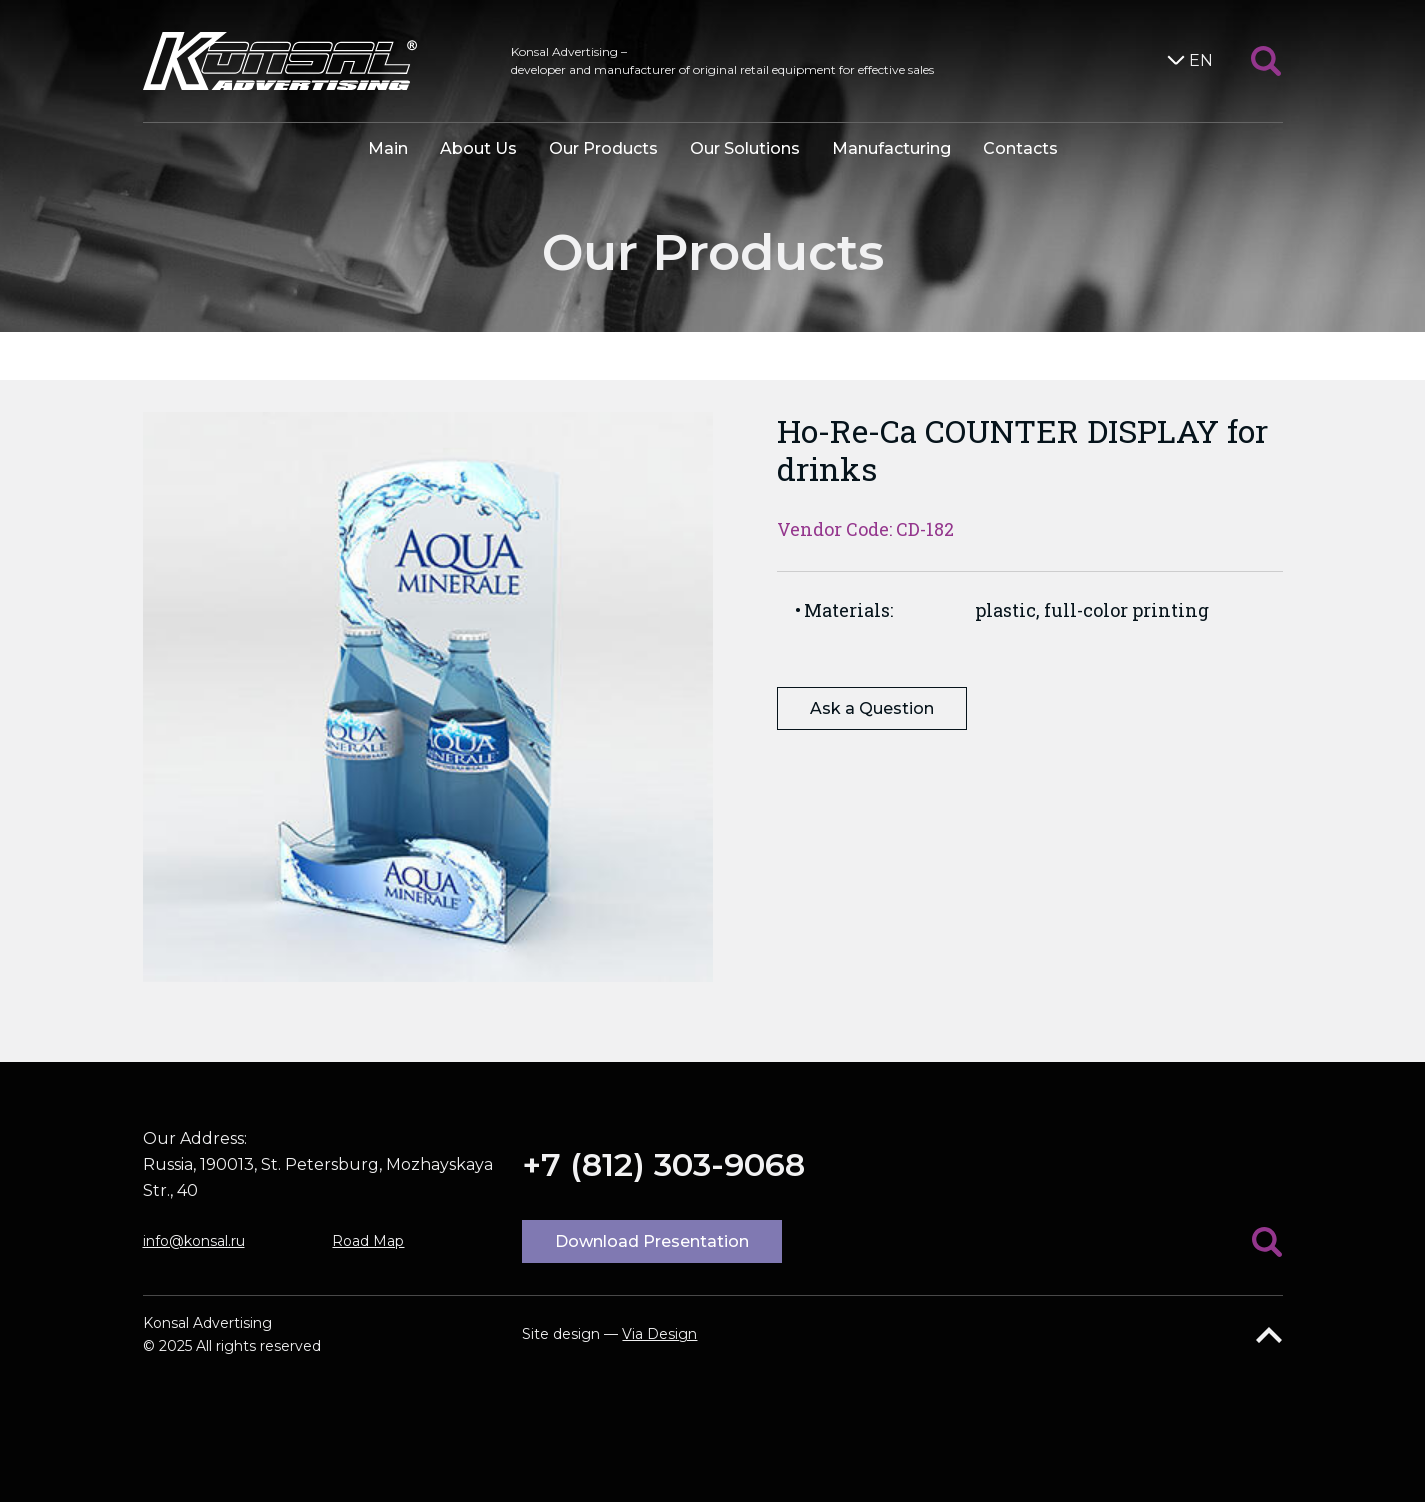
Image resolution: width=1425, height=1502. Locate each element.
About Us (478, 148)
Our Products (603, 148)
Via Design (659, 1334)
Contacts (1020, 148)
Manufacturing (891, 148)
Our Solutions (745, 148)
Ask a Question (872, 708)
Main (388, 148)
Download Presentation (652, 1241)
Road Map (368, 1241)
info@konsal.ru (194, 1241)
